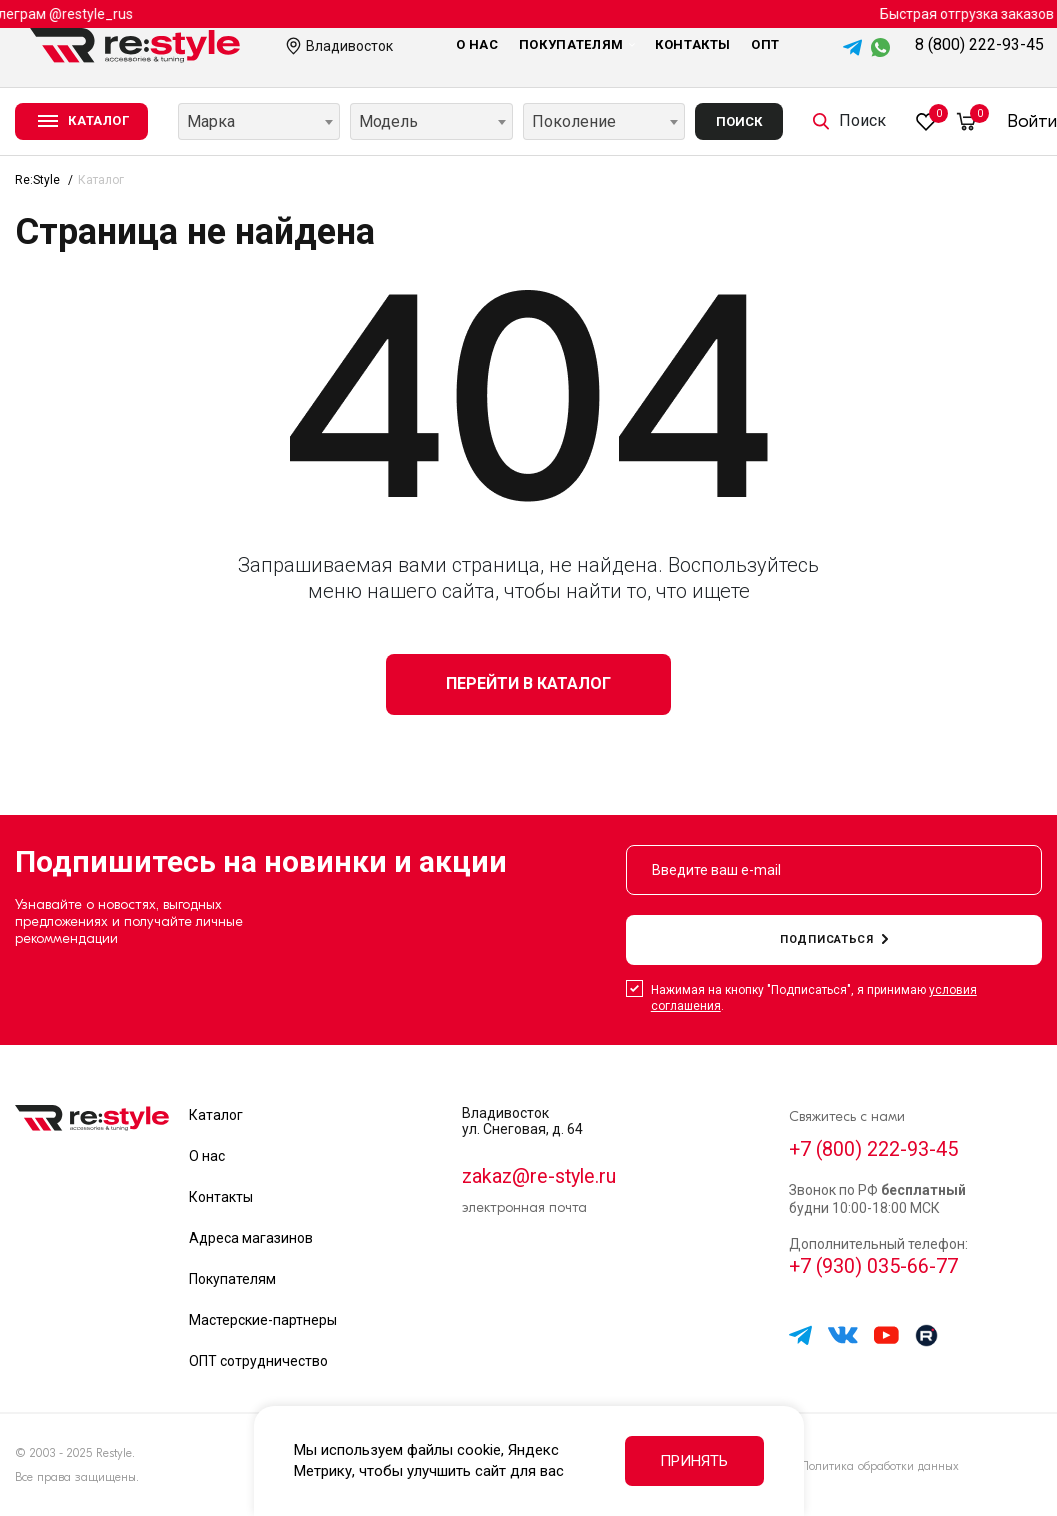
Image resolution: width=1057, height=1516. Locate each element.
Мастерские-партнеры (263, 1320)
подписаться (834, 939)
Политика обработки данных (879, 1466)
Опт (765, 44)
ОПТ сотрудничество (258, 1361)
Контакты (693, 44)
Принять (694, 1461)
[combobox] (259, 121)
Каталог (216, 1115)
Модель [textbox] (388, 121)
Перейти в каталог (528, 683)
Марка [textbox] (211, 121)
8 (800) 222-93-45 (979, 44)
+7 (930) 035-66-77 (874, 1269)
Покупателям (577, 44)
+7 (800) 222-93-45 (874, 1150)
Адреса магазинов (251, 1238)
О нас (477, 44)
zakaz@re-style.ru (541, 1177)
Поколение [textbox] (574, 121)
